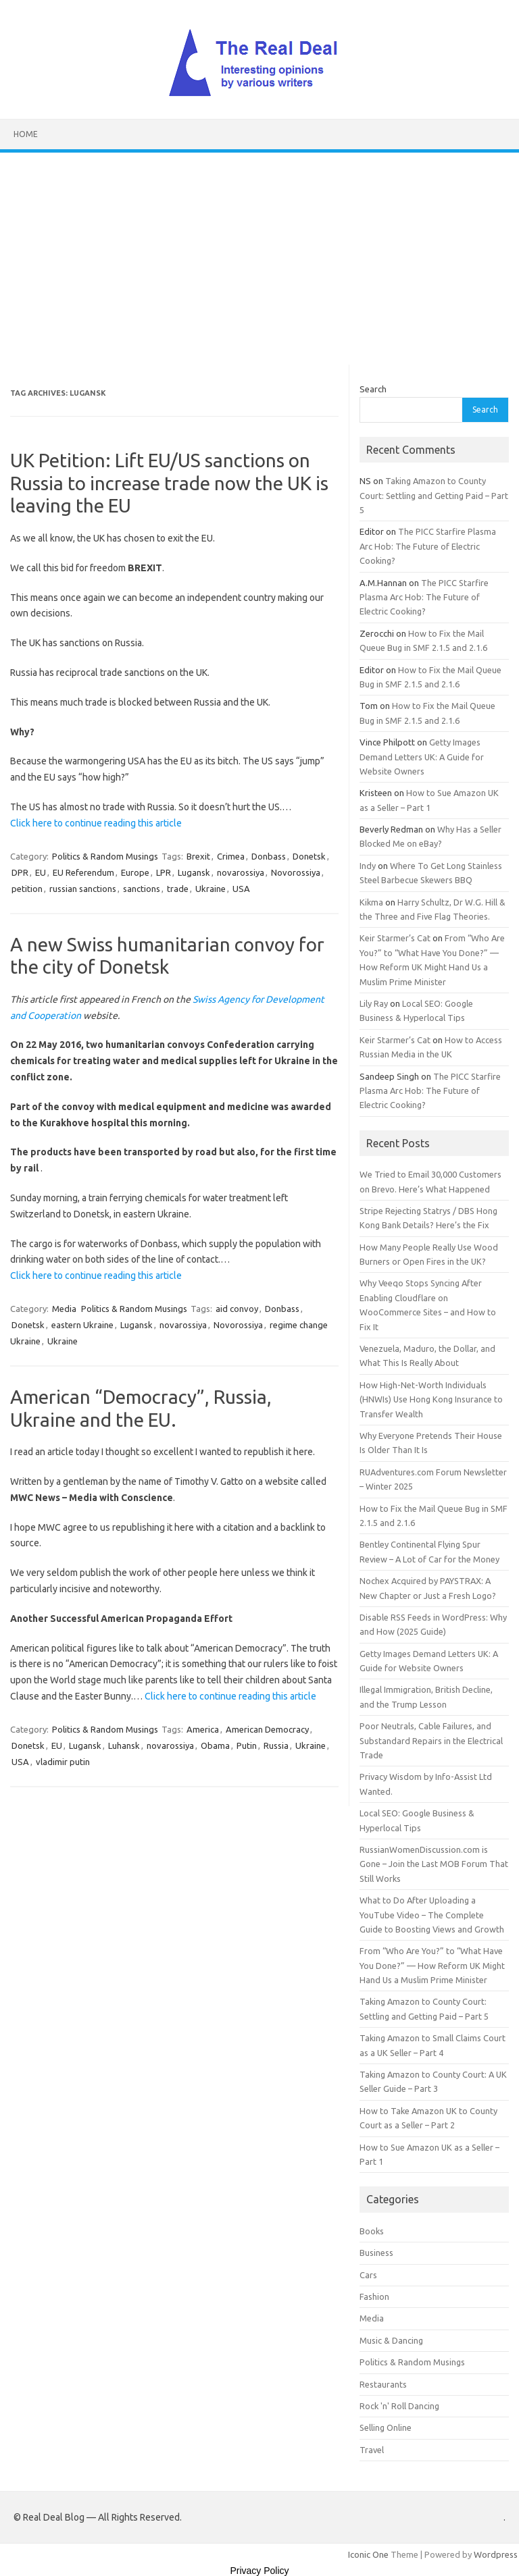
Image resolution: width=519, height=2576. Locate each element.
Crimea (231, 856)
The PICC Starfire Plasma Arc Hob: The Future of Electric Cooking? (428, 546)
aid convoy (237, 1308)
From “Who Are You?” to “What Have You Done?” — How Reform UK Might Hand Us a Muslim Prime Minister (432, 1965)
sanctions (141, 888)
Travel (372, 2449)
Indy (368, 865)
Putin (247, 1745)
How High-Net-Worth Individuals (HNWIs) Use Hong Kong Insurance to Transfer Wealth (431, 1399)
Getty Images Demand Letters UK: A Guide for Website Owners (422, 756)
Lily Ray (374, 1003)
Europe (135, 872)
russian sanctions (82, 888)
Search (373, 389)
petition (27, 888)
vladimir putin (63, 1761)
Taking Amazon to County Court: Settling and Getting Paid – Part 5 (434, 495)
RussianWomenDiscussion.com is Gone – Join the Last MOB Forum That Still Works (434, 1864)
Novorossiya (295, 872)
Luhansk (124, 1745)
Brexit (198, 856)
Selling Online (386, 2427)
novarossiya (240, 872)
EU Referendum (83, 872)
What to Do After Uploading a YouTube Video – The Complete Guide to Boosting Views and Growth (432, 1914)
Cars (368, 2275)
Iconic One (368, 2554)
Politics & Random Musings (105, 856)
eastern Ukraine (82, 1325)
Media (64, 1308)
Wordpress (496, 2554)
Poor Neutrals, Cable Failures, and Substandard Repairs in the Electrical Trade (431, 1740)
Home (26, 134)
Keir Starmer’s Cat (395, 938)
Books (372, 2231)
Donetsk (309, 856)
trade (178, 888)
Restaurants (383, 2384)
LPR (163, 872)
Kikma (371, 902)
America (203, 1729)
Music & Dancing (391, 2340)
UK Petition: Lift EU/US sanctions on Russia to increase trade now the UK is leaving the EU (169, 483)
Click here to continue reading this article (96, 823)
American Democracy (267, 1729)
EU (40, 872)
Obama (215, 1745)
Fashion (374, 2296)
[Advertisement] (259, 253)
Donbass (268, 856)
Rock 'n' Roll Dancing (399, 2406)
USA (241, 888)
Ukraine (210, 888)
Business (376, 2252)
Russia (276, 1745)
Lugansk (194, 872)
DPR (19, 872)
